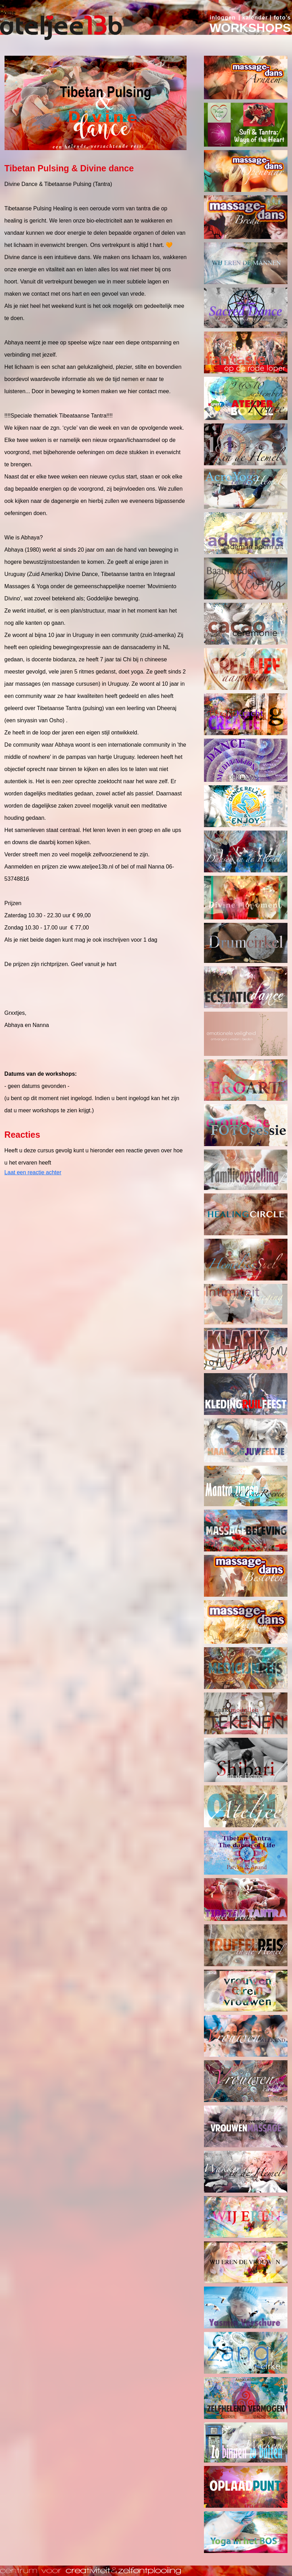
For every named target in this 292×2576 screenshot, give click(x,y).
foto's (282, 18)
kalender (255, 18)
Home (7, 13)
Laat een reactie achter (33, 1172)
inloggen (223, 18)
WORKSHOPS (250, 27)
